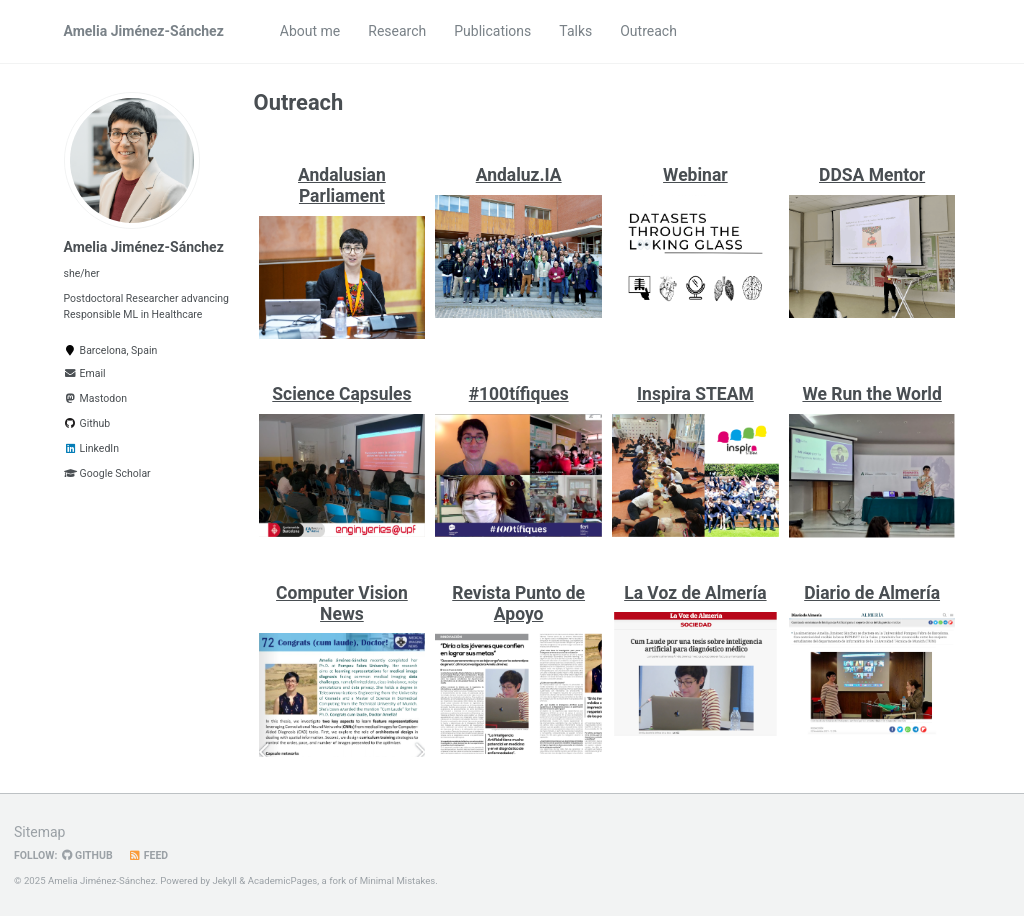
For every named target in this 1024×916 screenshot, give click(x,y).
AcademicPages (283, 880)
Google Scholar (107, 473)
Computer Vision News (342, 603)
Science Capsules (341, 394)
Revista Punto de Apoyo (518, 603)
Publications (492, 31)
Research (397, 31)
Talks (575, 31)
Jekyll (224, 880)
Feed (148, 855)
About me (310, 31)
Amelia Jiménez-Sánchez (144, 31)
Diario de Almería (872, 593)
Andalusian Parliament (342, 185)
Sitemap (39, 832)
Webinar (695, 175)
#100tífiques (519, 394)
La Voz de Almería (695, 593)
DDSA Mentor (872, 175)
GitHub (87, 855)
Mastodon (95, 398)
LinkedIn (91, 448)
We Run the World (871, 394)
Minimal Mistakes (398, 880)
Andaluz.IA (519, 175)
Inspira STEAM (695, 394)
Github (87, 423)
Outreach (648, 31)
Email (85, 373)
